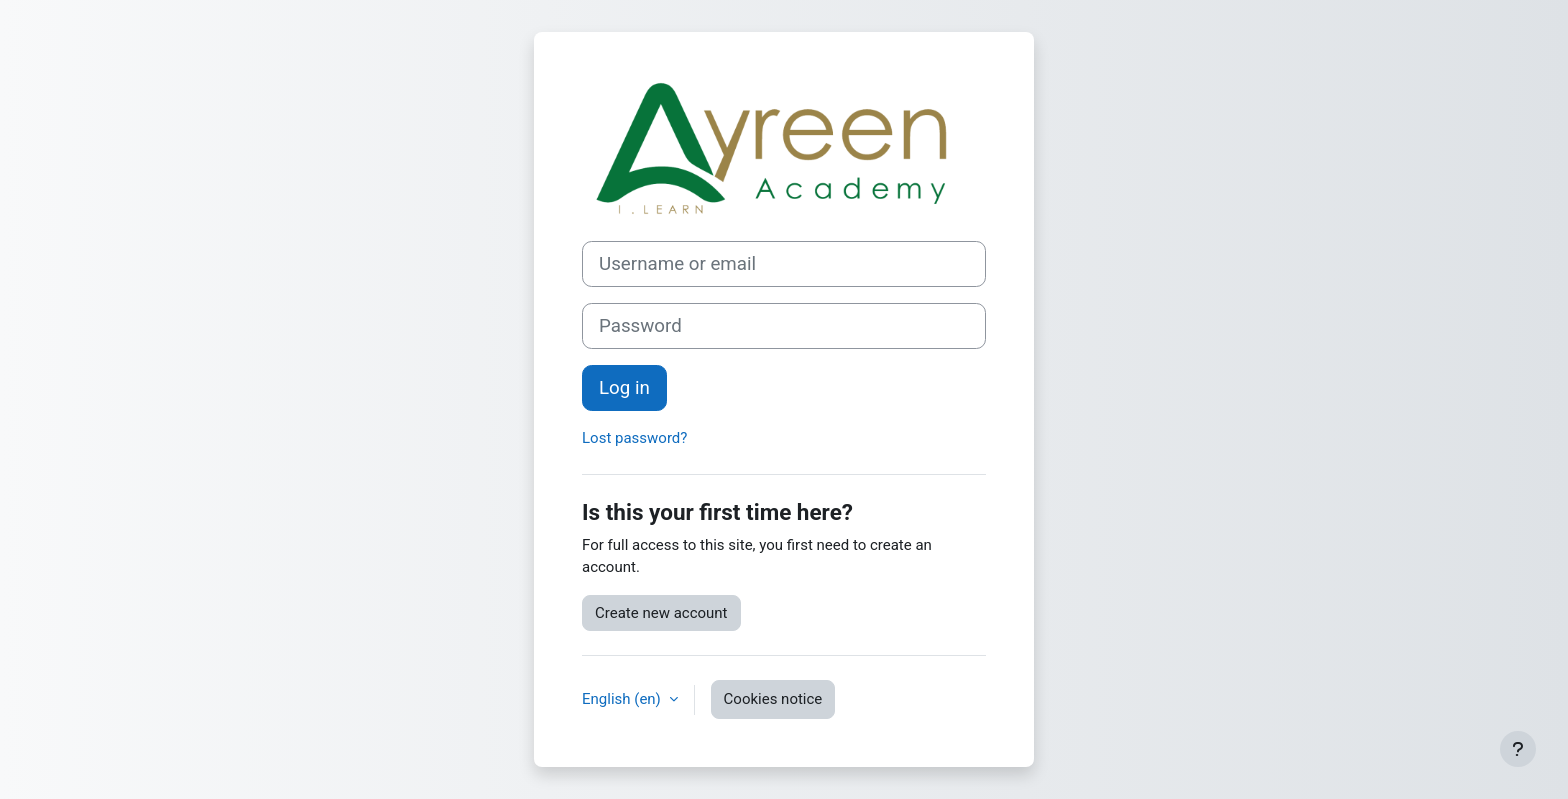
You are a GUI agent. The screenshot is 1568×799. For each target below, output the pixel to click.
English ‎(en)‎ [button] (623, 699)
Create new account (661, 613)
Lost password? (634, 438)
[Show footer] (1518, 749)
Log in (624, 388)
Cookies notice (773, 699)
